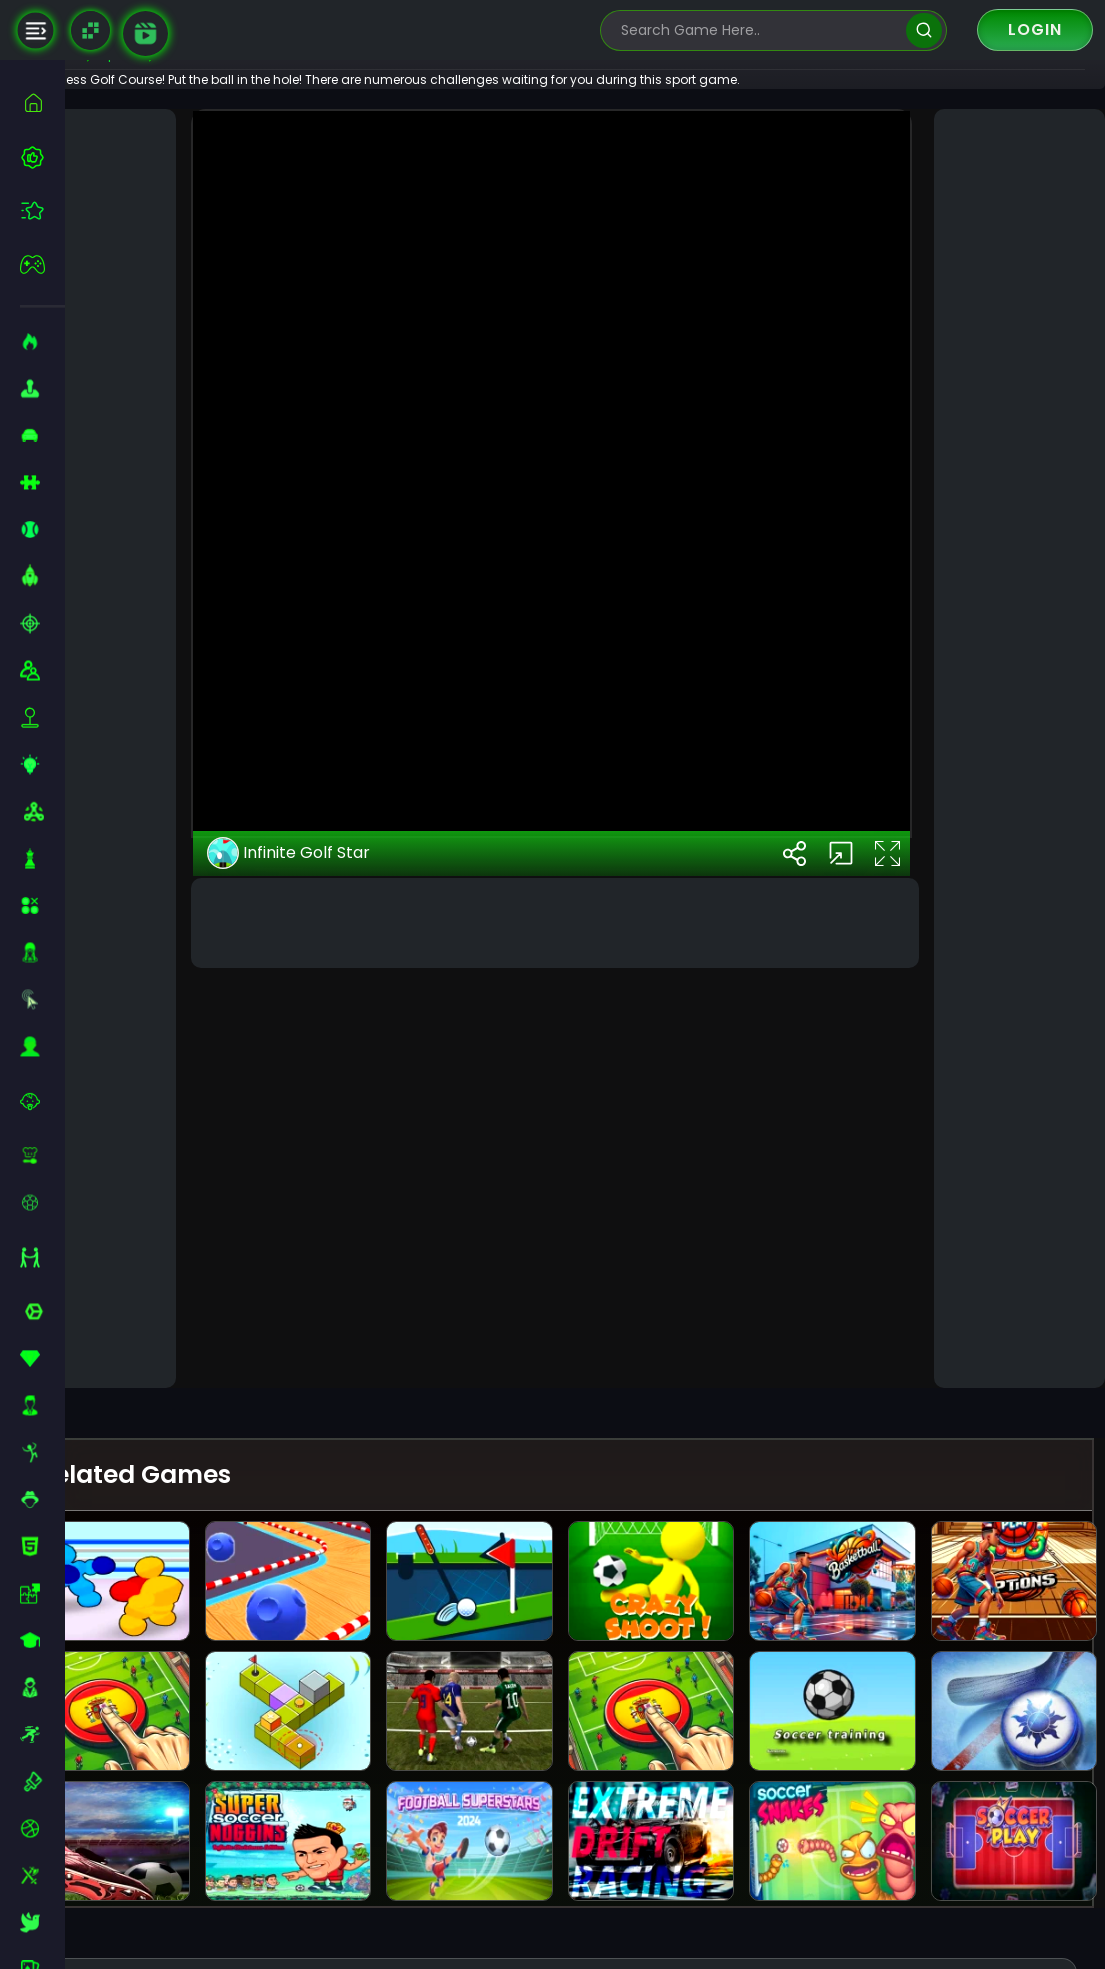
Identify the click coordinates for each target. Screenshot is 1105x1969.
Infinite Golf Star (342, 1301)
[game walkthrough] (145, 33)
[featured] (42, 210)
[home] (42, 102)
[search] (923, 30)
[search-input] (759, 30)
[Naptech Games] (90, 30)
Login (1035, 29)
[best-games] (42, 157)
